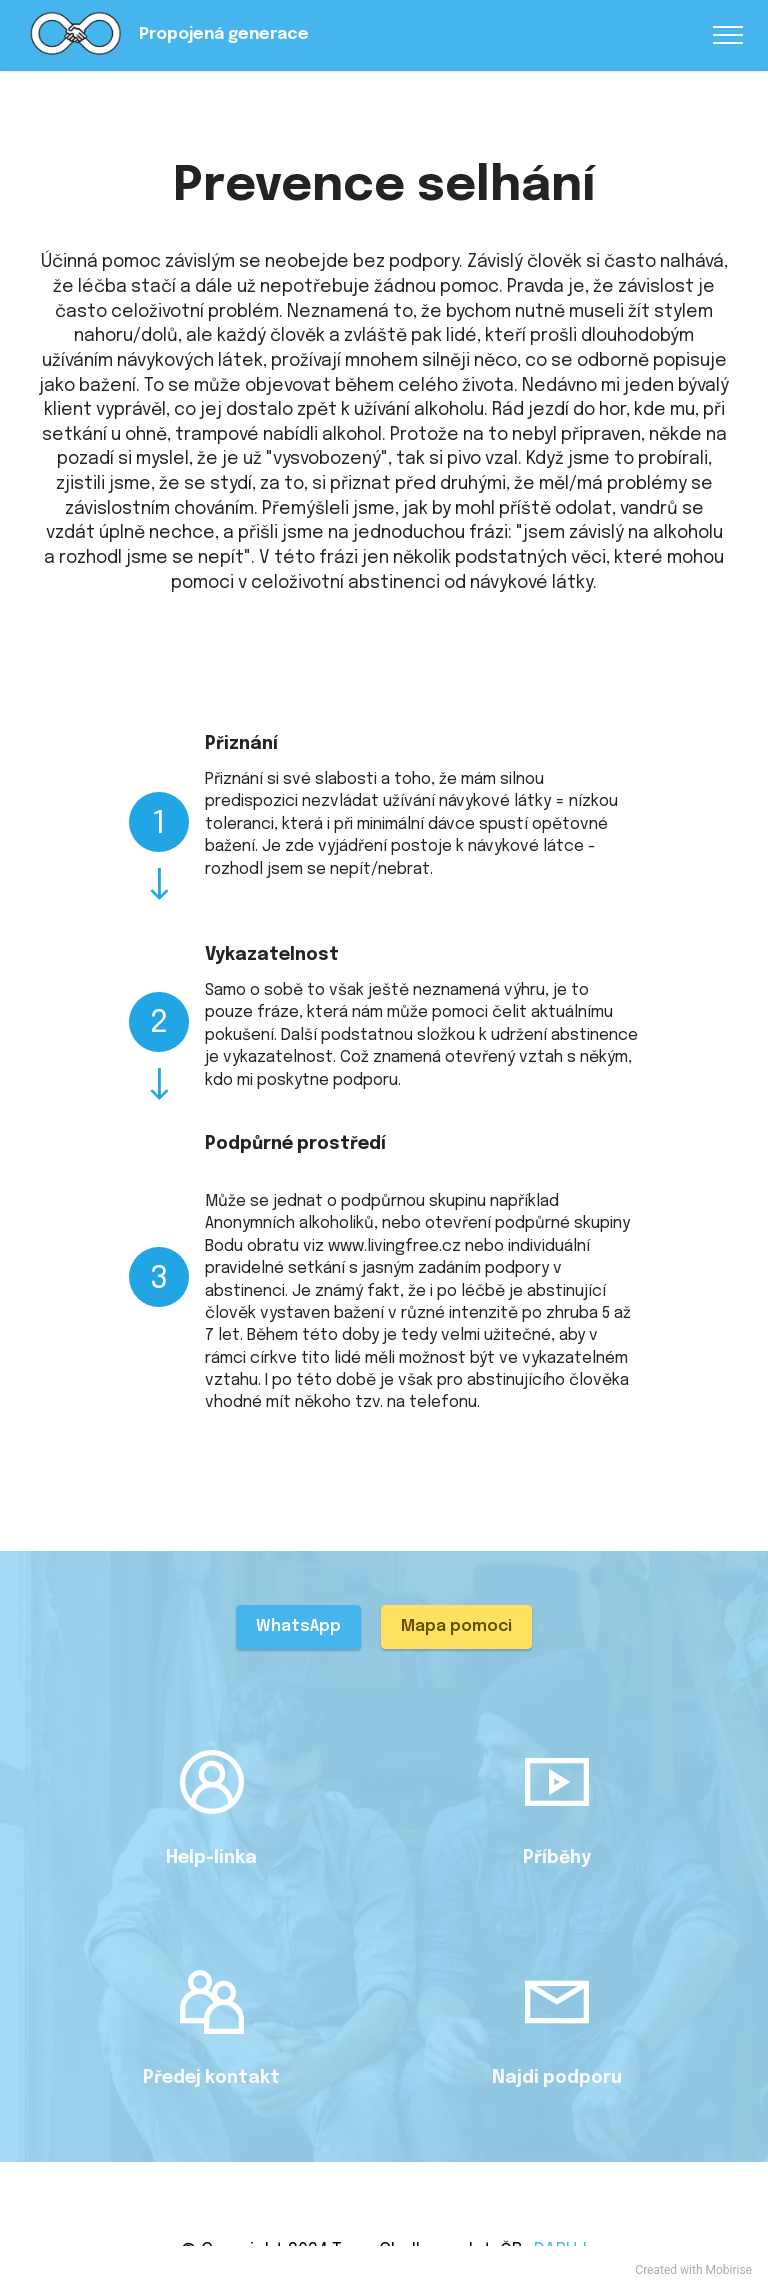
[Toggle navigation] (728, 35)
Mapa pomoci (456, 1626)
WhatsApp (298, 1626)
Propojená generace (224, 35)
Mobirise (728, 2270)
